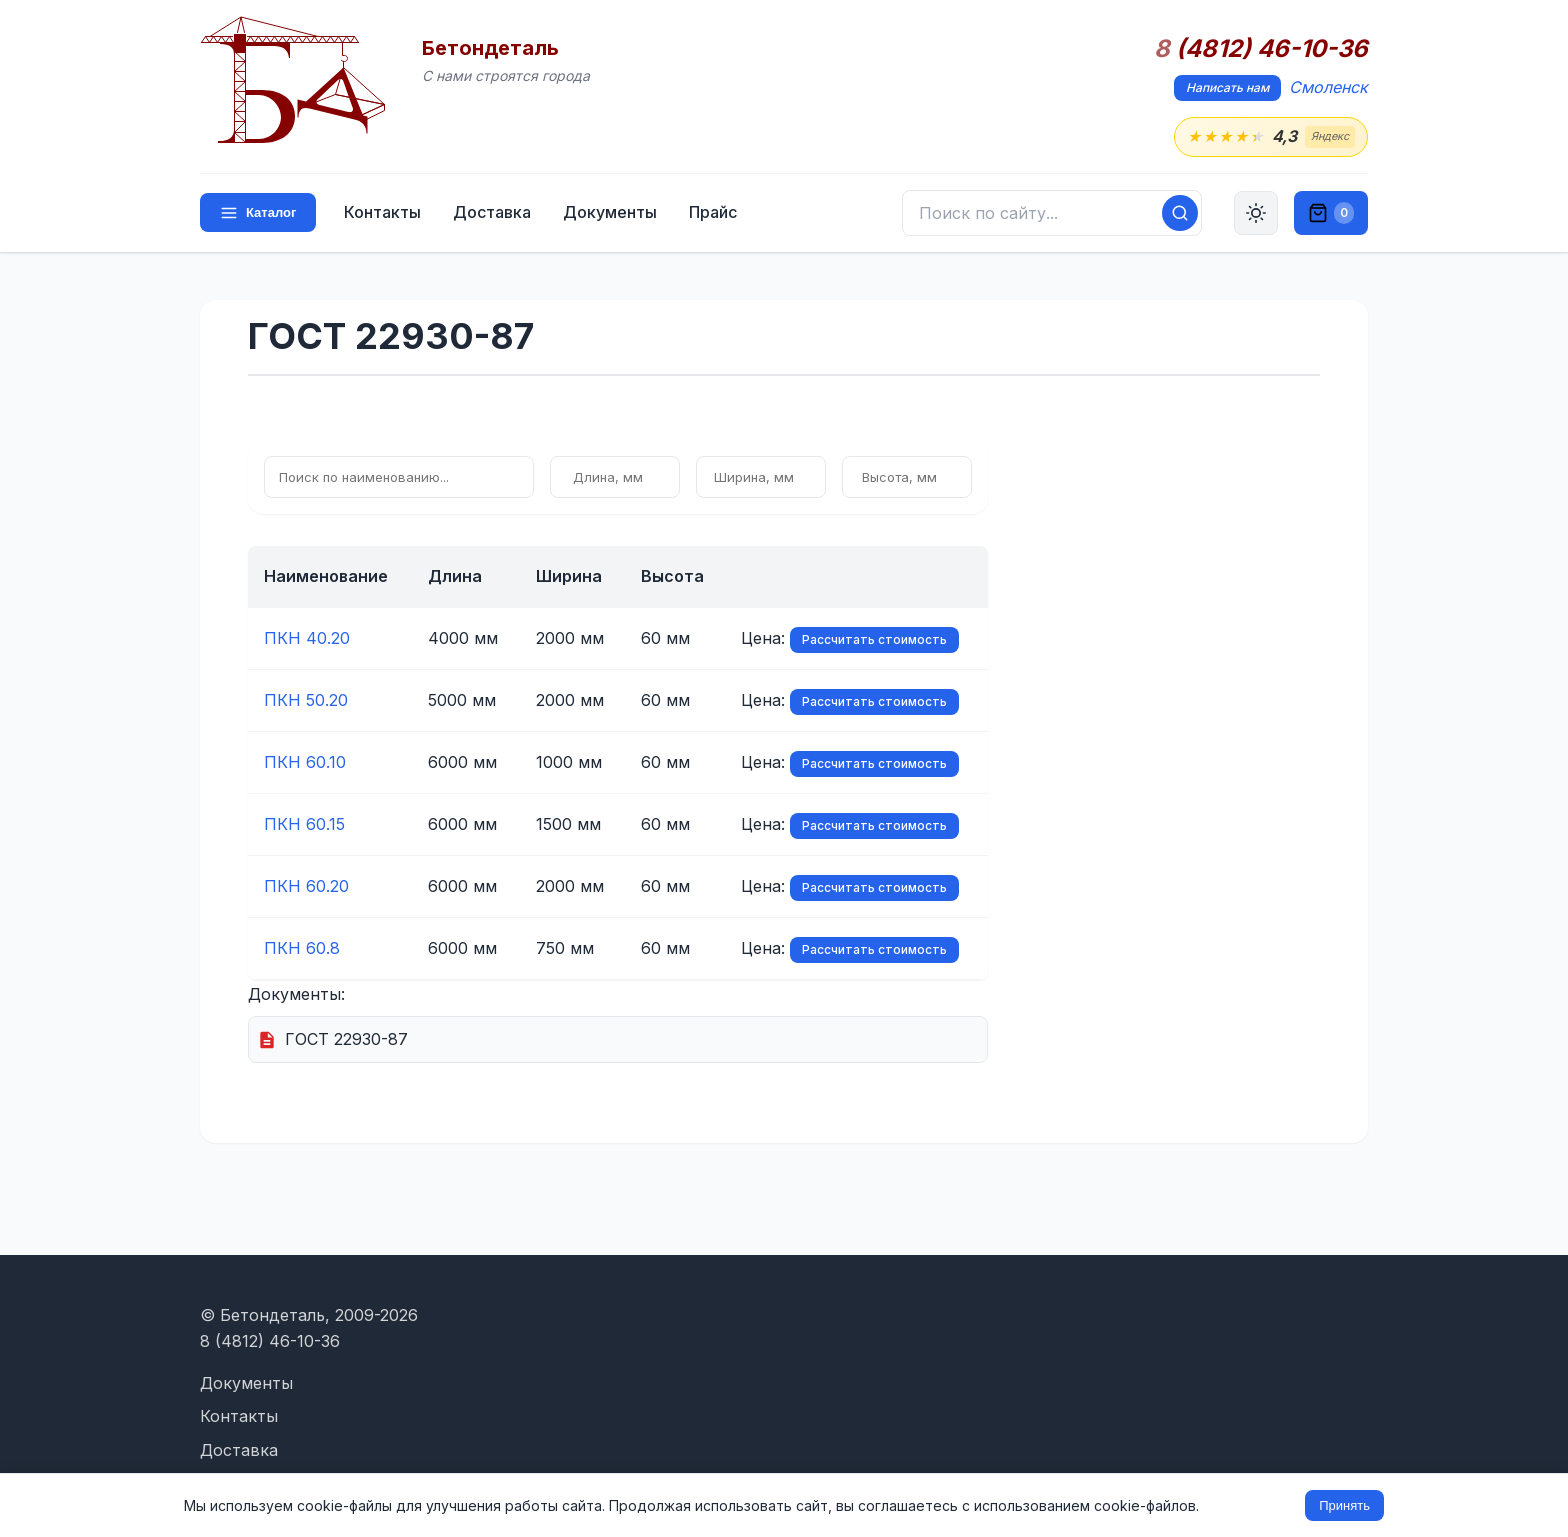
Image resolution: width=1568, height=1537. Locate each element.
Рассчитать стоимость (874, 639)
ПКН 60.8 (302, 948)
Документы (610, 212)
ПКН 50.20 (306, 700)
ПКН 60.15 (304, 824)
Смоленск (1328, 87)
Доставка (492, 212)
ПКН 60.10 (305, 762)
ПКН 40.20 (307, 638)
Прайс (713, 212)
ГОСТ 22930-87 (346, 1039)
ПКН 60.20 (306, 886)
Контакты (382, 212)
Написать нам (1227, 87)
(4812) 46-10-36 (1261, 49)
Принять (1344, 1505)
